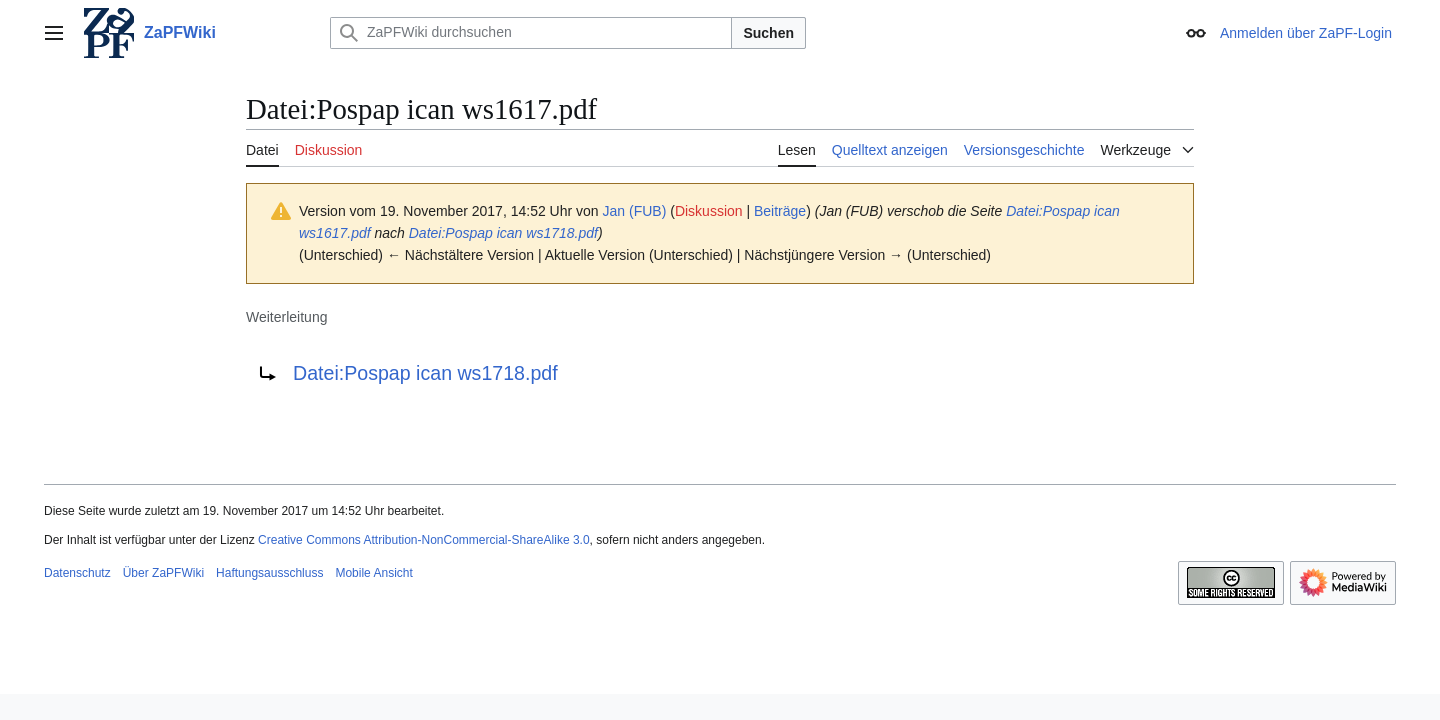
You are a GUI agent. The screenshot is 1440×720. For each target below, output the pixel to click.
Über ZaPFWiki (163, 573)
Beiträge (780, 211)
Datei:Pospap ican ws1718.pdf (503, 233)
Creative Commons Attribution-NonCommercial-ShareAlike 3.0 (423, 540)
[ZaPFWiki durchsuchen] (531, 33)
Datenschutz (77, 573)
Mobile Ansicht (373, 573)
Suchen (768, 33)
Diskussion (709, 211)
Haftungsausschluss (269, 573)
